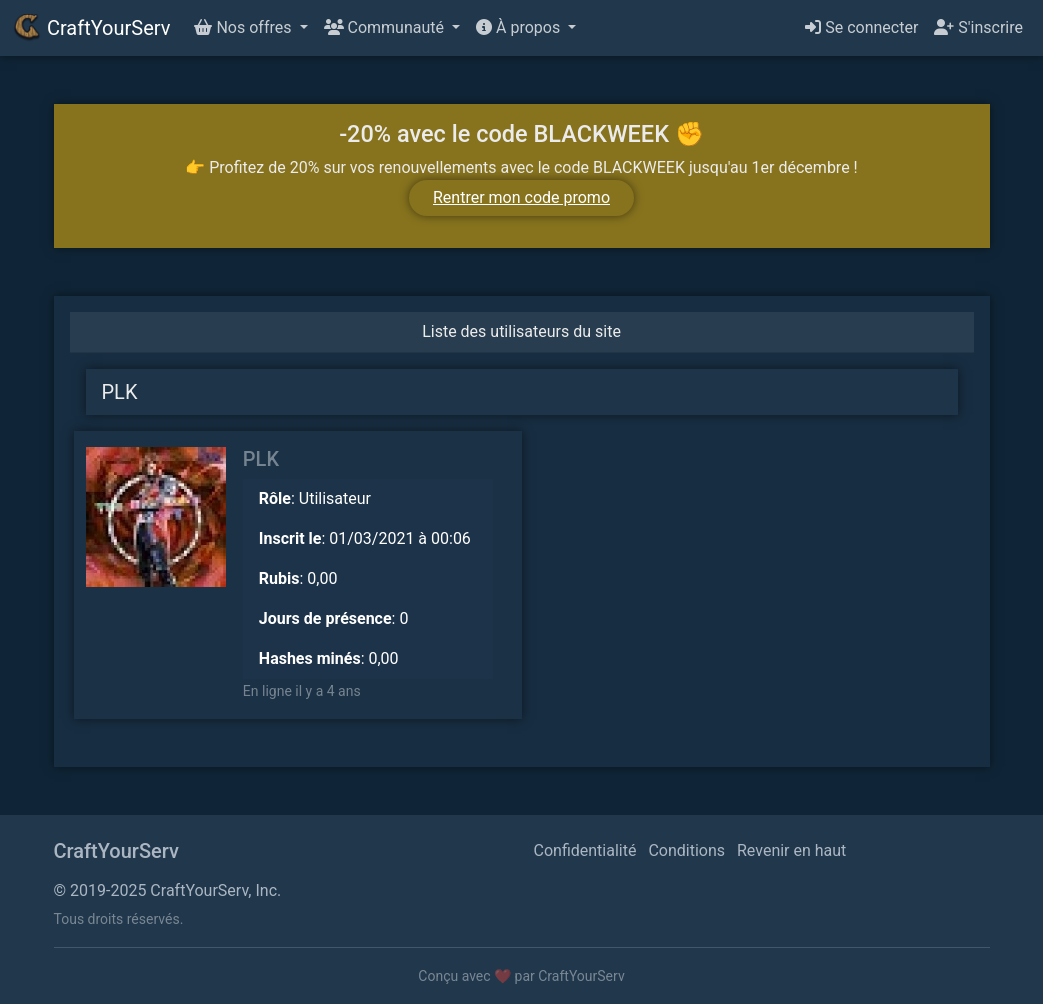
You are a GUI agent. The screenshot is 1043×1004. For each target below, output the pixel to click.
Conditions (686, 850)
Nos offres (244, 27)
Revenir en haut (791, 850)
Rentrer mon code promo (521, 197)
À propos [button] (520, 27)
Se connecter (861, 27)
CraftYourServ (91, 28)
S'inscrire (978, 27)
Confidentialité (585, 850)
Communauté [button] (386, 27)
